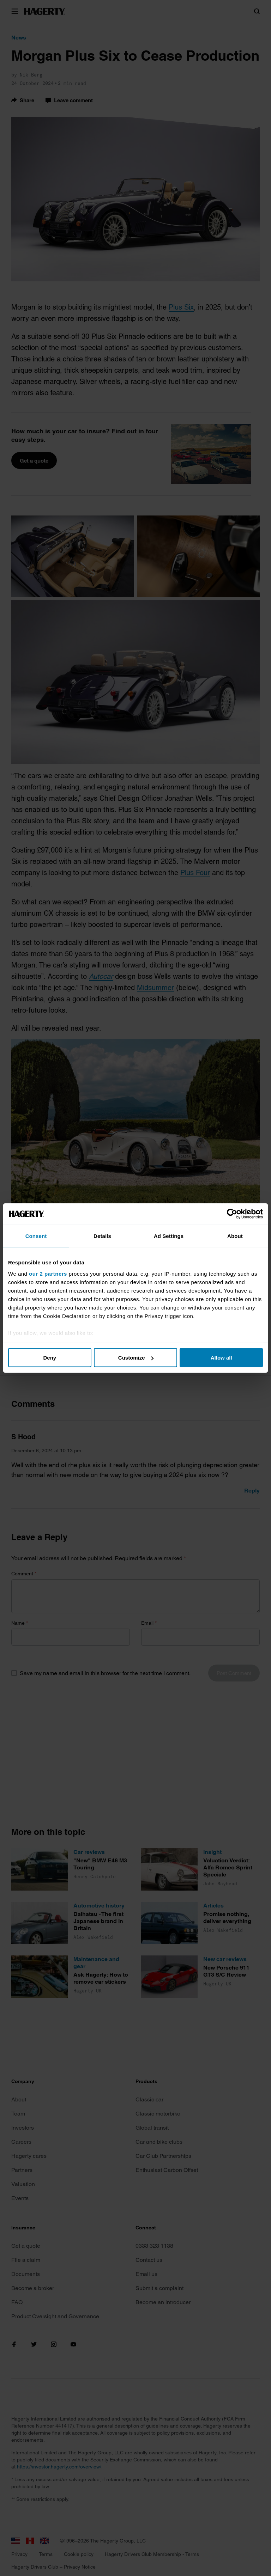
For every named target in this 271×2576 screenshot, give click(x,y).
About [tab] (235, 1236)
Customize (135, 1358)
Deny (49, 1358)
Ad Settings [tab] (168, 1236)
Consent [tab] (36, 1236)
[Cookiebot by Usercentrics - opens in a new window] (232, 1214)
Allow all (221, 1358)
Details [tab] (102, 1236)
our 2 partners (48, 1273)
